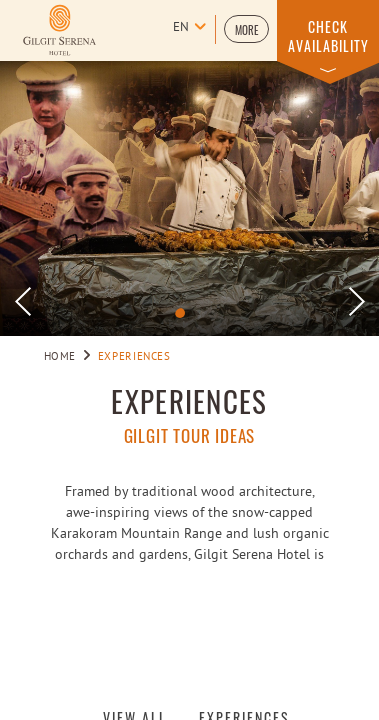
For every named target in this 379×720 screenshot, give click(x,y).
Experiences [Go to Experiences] (134, 357)
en (181, 28)
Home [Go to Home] (60, 357)
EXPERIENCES (189, 401)
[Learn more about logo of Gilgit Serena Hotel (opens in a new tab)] (59, 30)
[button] (246, 29)
